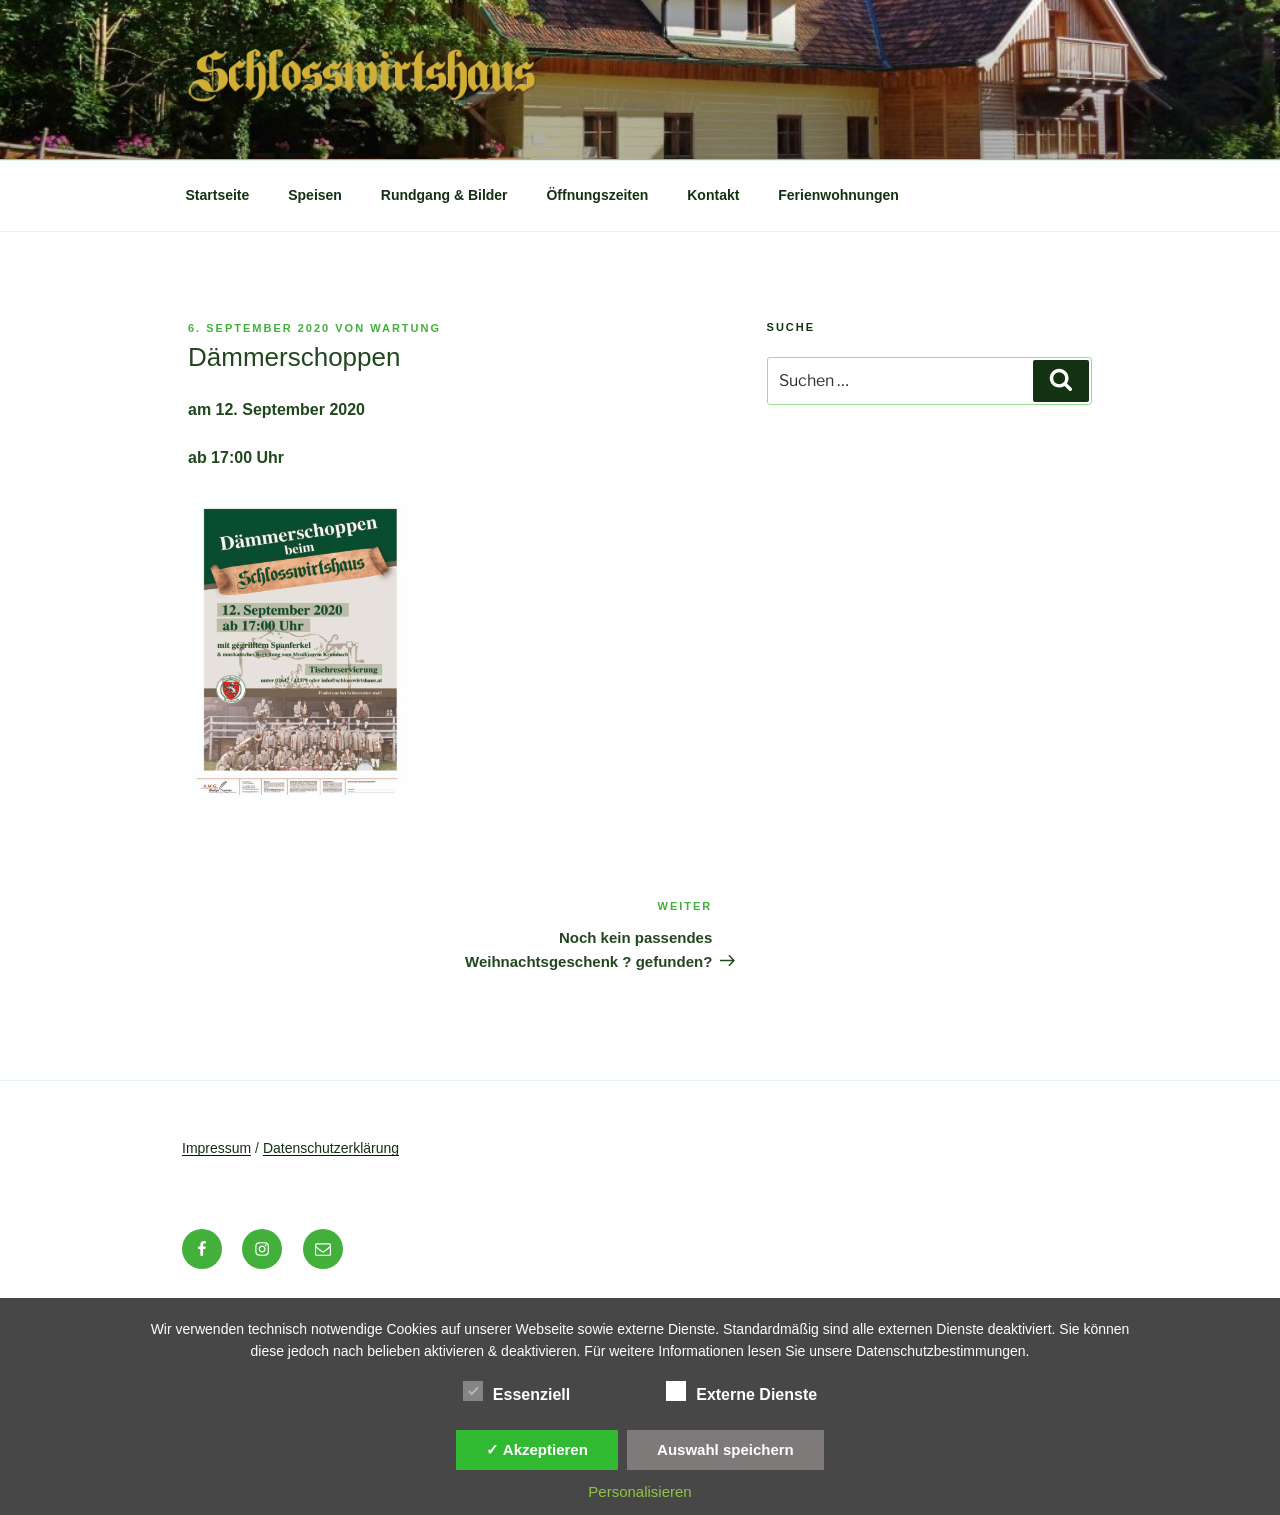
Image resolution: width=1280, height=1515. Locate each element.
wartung (405, 328)
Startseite (218, 195)
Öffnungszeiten (597, 195)
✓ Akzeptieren (537, 1449)
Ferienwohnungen (838, 195)
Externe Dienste (741, 1391)
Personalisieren (639, 1491)
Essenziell (516, 1391)
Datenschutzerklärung (331, 1148)
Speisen (315, 195)
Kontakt (713, 195)
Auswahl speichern (725, 1449)
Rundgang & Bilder (444, 195)
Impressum (216, 1148)
